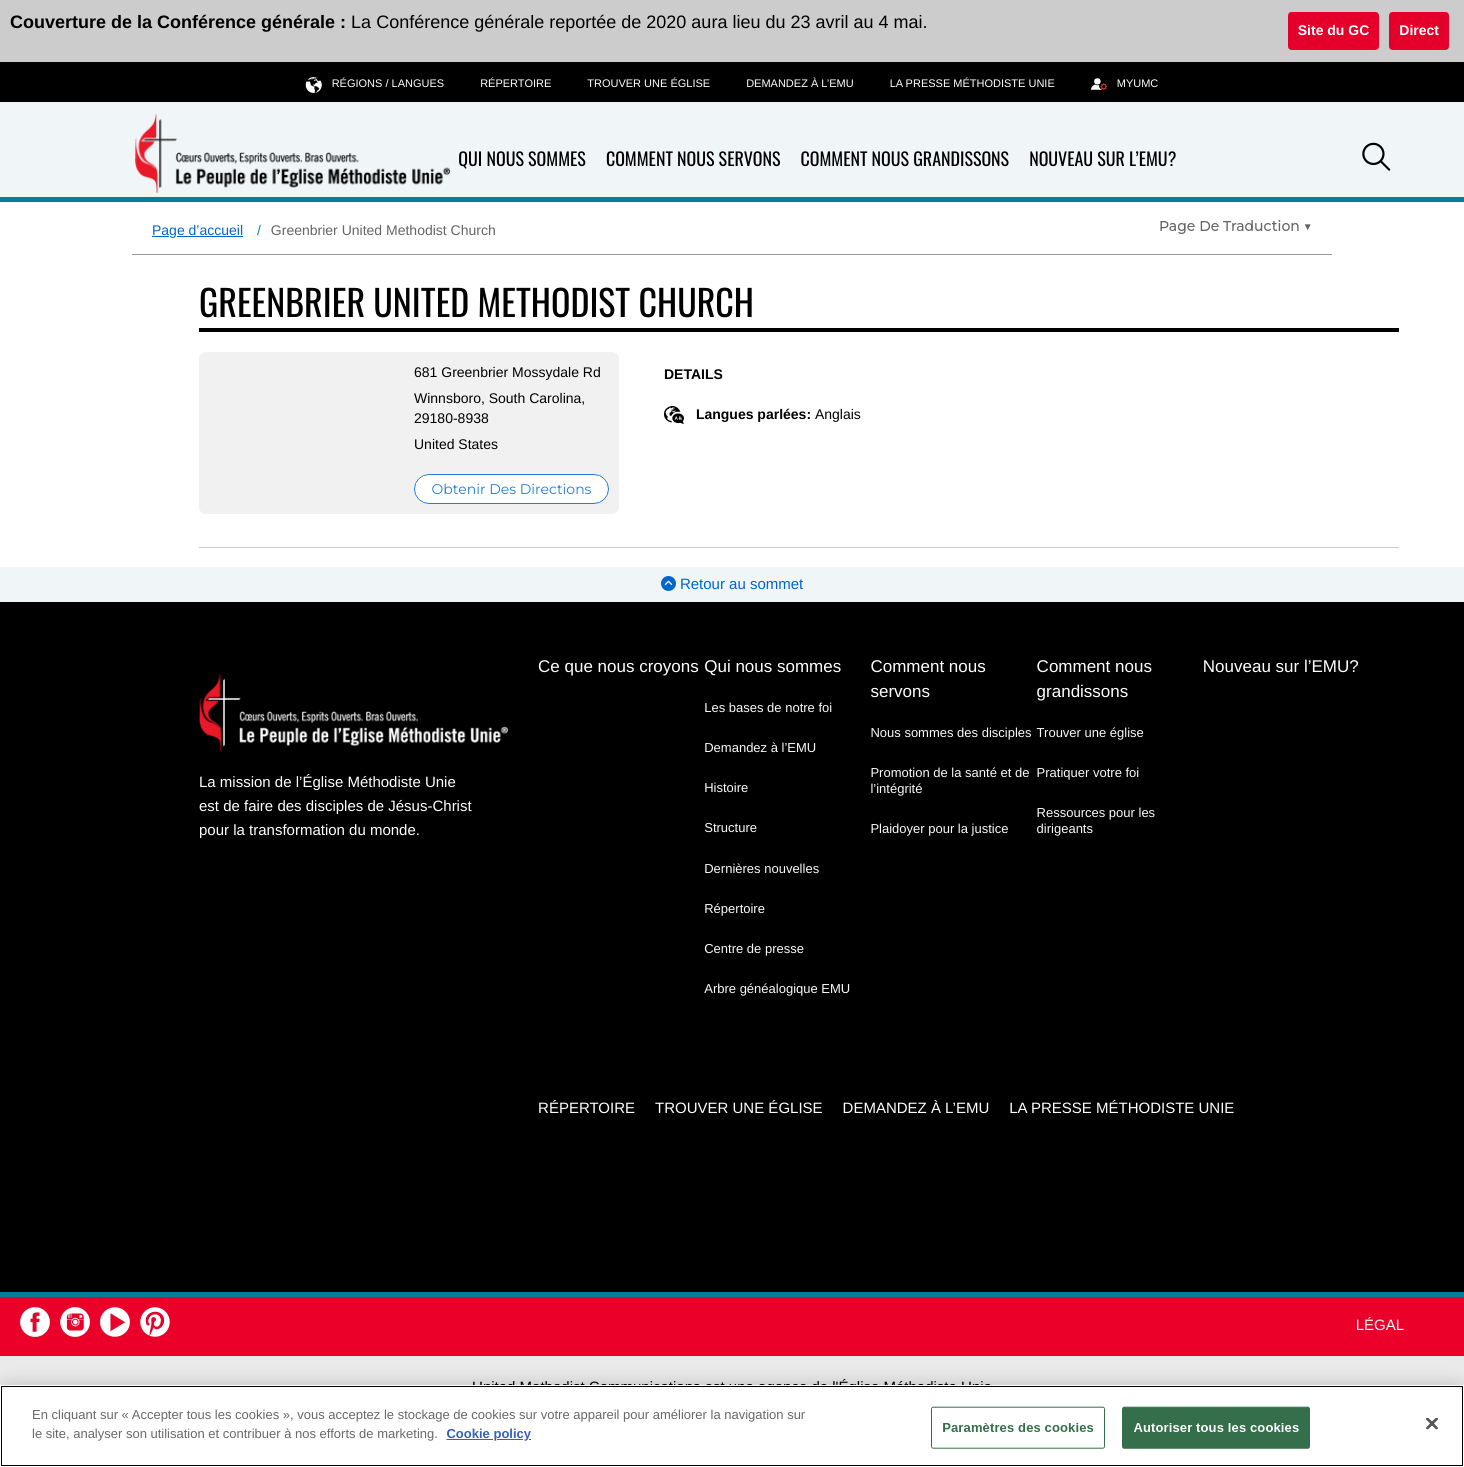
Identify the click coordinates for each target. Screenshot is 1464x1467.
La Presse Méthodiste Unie (972, 84)
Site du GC (1334, 30)
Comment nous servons (693, 159)
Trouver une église (648, 84)
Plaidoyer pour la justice (939, 828)
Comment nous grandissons (904, 159)
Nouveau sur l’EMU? (1102, 159)
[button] (1376, 160)
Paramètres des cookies (1018, 1427)
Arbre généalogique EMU (777, 988)
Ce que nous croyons (618, 666)
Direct (1419, 30)
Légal (1380, 1325)
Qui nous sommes (522, 159)
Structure (730, 827)
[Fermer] (1432, 1423)
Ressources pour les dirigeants (1096, 820)
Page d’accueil (197, 230)
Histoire (726, 787)
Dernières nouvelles (761, 868)
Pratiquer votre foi (1088, 772)
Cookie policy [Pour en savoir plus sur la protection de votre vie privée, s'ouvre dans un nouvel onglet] (488, 1433)
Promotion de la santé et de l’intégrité (949, 780)
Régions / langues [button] (375, 83)
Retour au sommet (732, 584)
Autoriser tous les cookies (1216, 1427)
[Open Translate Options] (1235, 226)
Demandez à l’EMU (800, 84)
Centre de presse (754, 948)
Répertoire (515, 84)
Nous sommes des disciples (950, 732)
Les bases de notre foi (768, 707)
